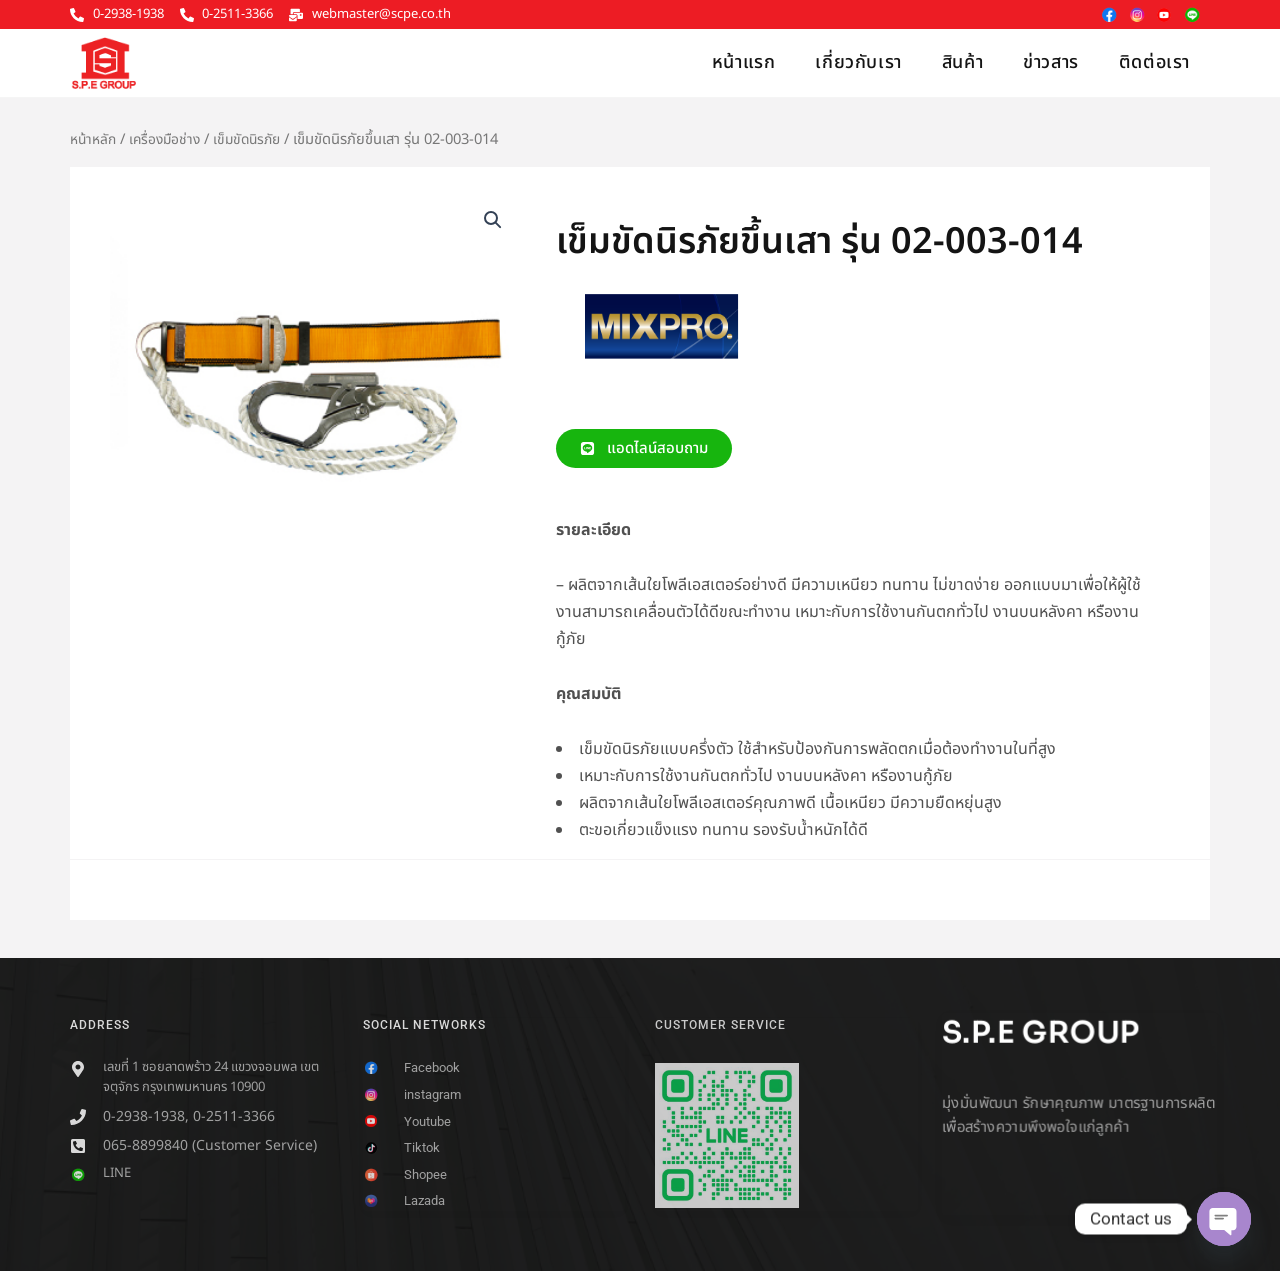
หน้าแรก (744, 62)
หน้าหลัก (95, 139)
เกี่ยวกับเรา (858, 62)
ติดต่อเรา (1154, 62)
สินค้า (962, 62)
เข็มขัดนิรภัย (257, 139)
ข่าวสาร (1051, 62)
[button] (492, 221)
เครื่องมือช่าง (170, 139)
